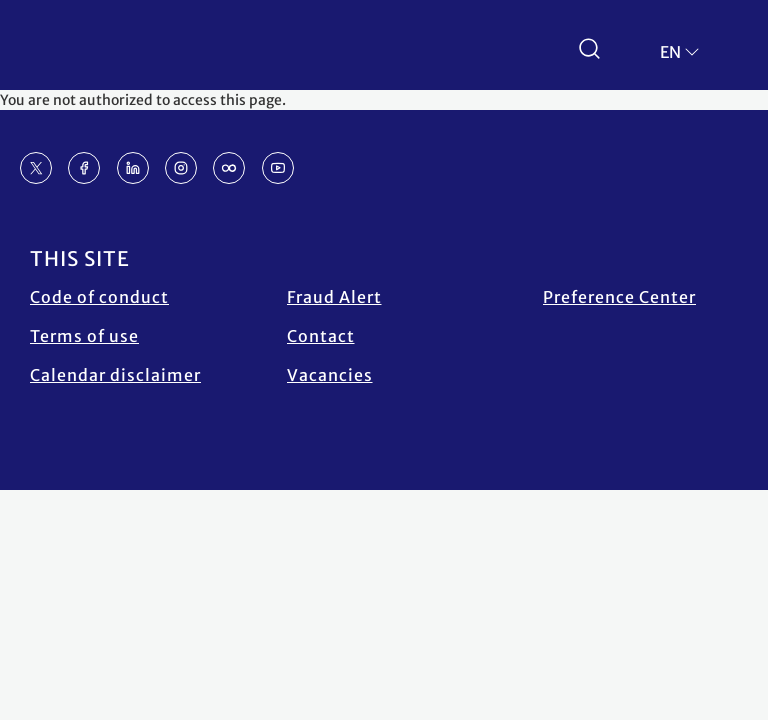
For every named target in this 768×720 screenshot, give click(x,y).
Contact (321, 336)
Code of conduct (99, 297)
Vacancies (330, 375)
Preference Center (619, 297)
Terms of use (84, 336)
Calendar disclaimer (115, 375)
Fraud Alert (334, 297)
